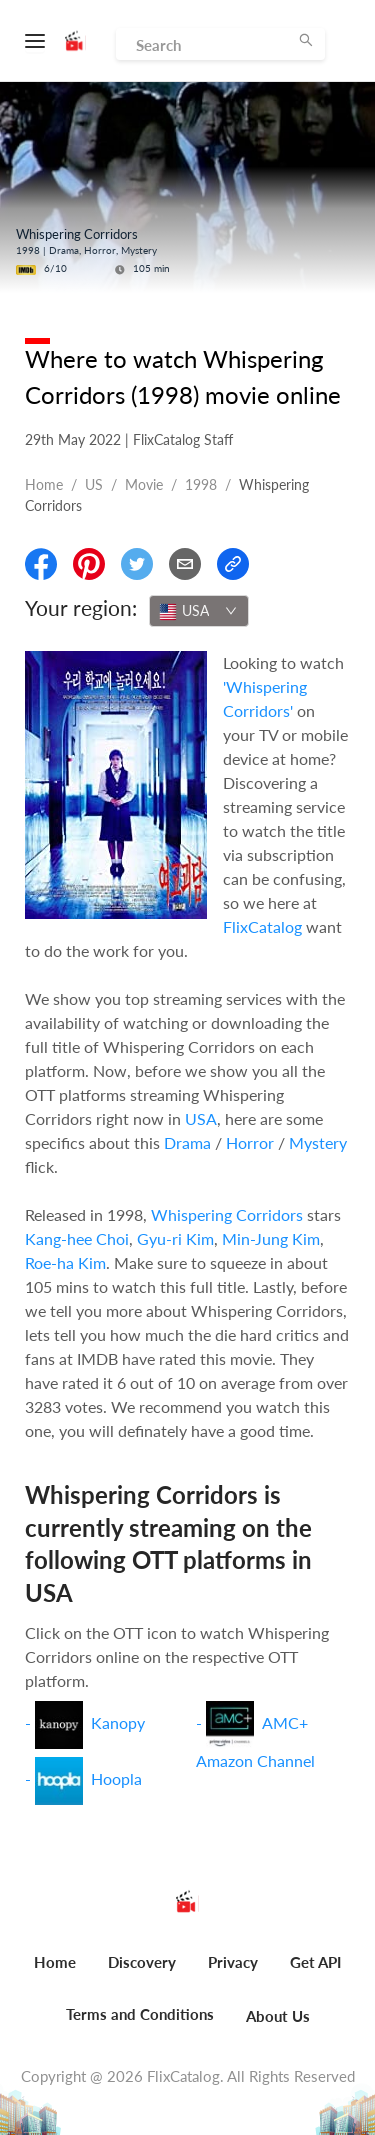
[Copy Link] (233, 564)
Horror (250, 1142)
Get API (315, 1962)
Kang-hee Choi (77, 1238)
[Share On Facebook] (41, 564)
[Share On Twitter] (137, 564)
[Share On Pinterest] (89, 564)
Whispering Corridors (227, 1214)
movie (144, 484)
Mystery (318, 1142)
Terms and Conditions (140, 2014)
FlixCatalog (262, 926)
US (94, 484)
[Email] (185, 564)
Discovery (142, 1962)
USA (201, 1118)
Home (44, 484)
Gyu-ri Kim (175, 1238)
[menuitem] (55, 1973)
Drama (187, 1142)
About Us (278, 2016)
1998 (201, 484)
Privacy (233, 1962)
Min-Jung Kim (271, 1238)
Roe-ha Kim (65, 1262)
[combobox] (199, 611)
